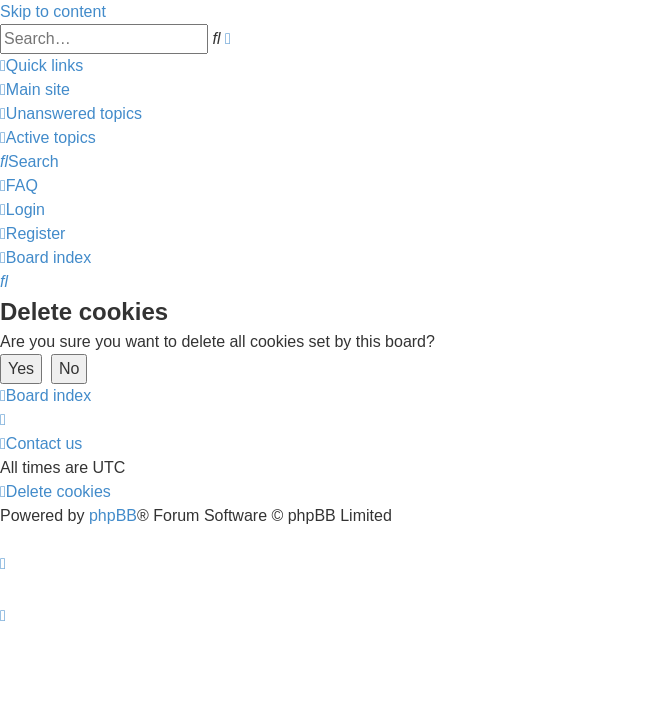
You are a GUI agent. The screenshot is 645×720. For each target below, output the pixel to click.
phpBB (113, 515)
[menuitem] (35, 89)
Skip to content (53, 11)
